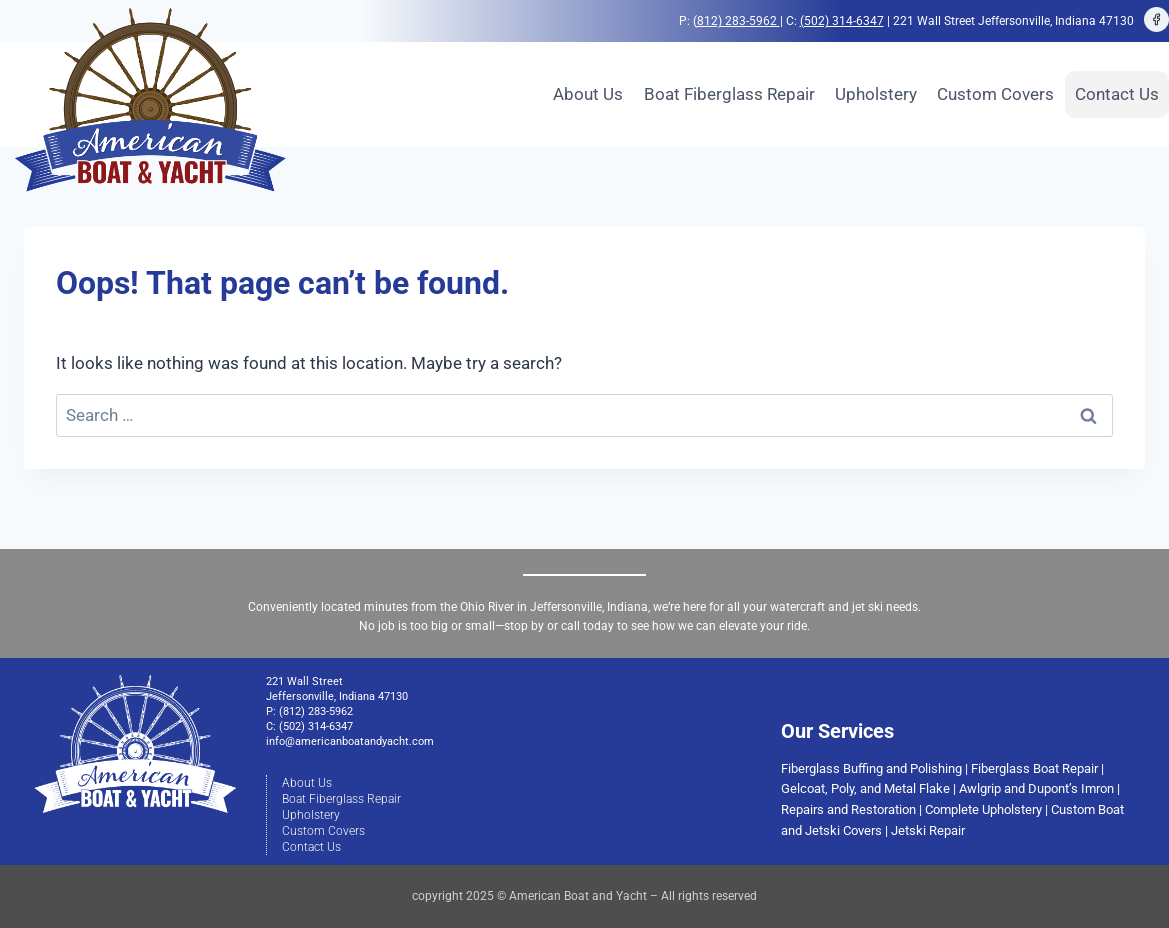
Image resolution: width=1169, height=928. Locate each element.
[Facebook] (1157, 20)
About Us (588, 94)
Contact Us (1117, 94)
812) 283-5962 (738, 21)
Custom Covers (995, 94)
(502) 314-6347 (842, 21)
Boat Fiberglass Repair (729, 94)
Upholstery (876, 94)
